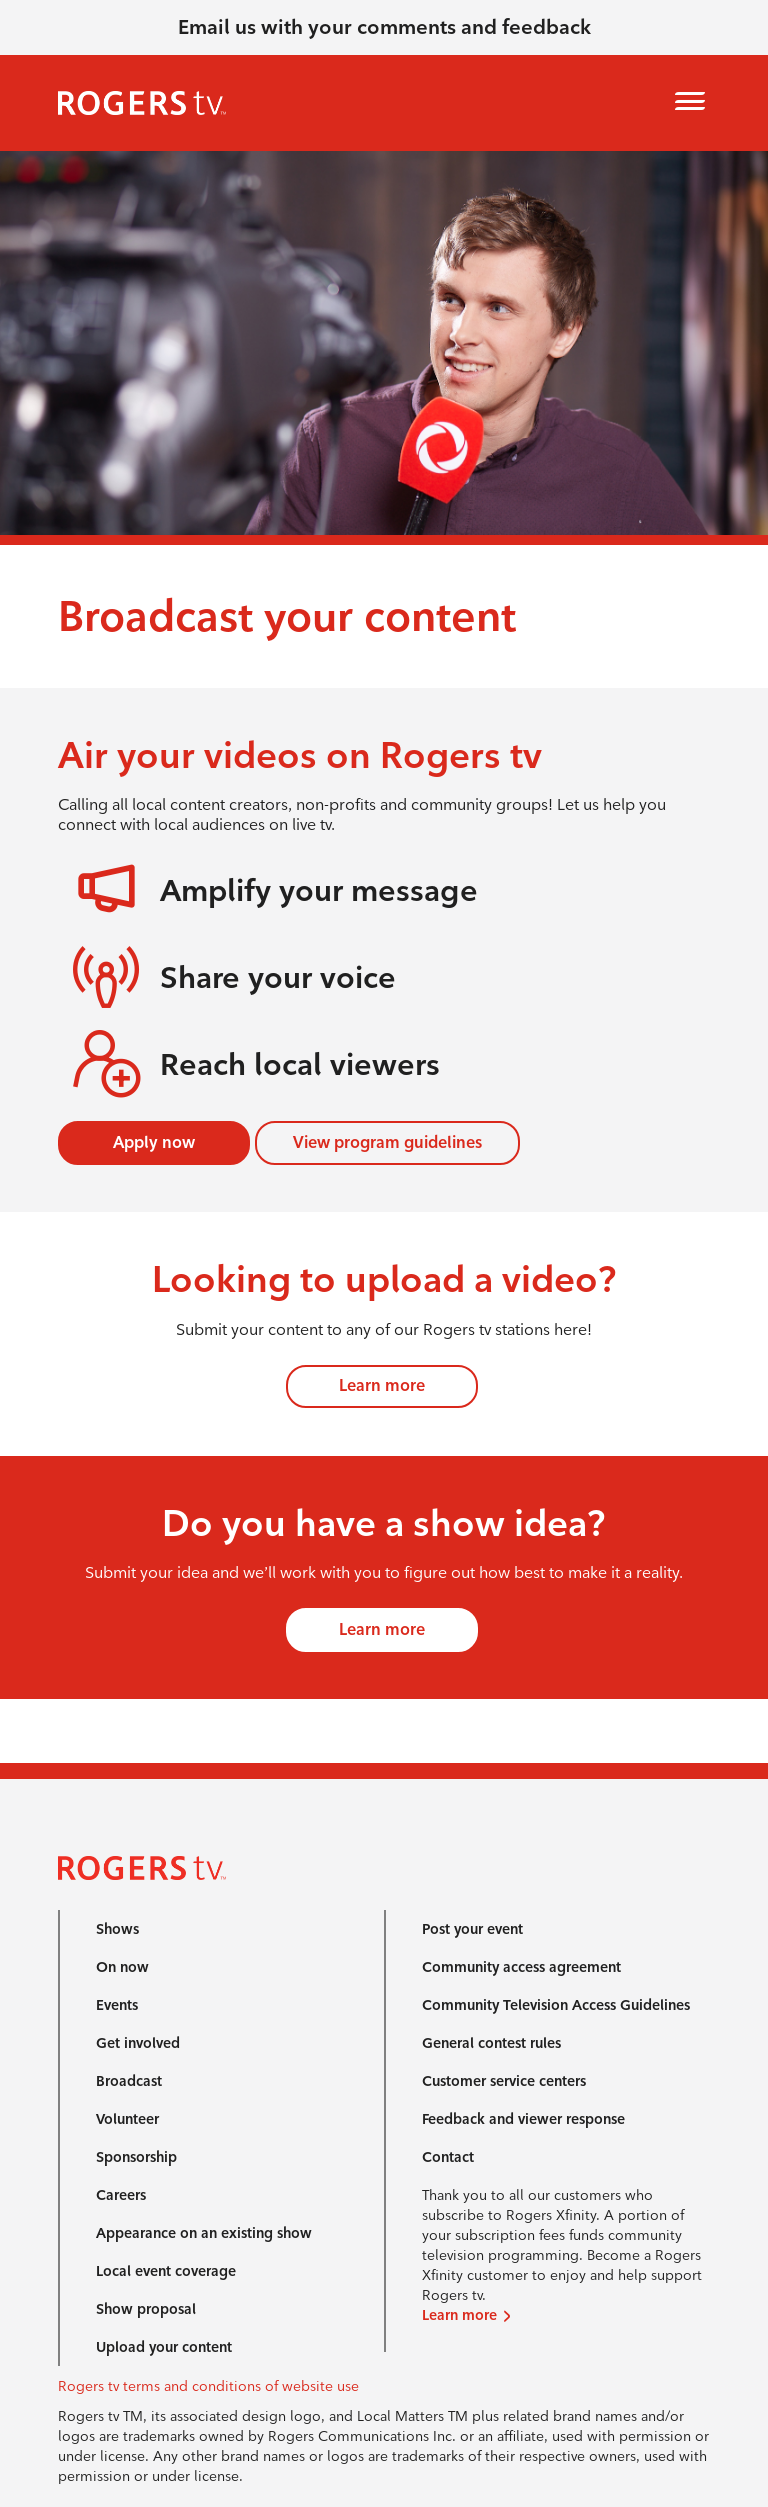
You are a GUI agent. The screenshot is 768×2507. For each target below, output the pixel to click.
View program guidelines (387, 1142)
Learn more (382, 1385)
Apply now (154, 1142)
